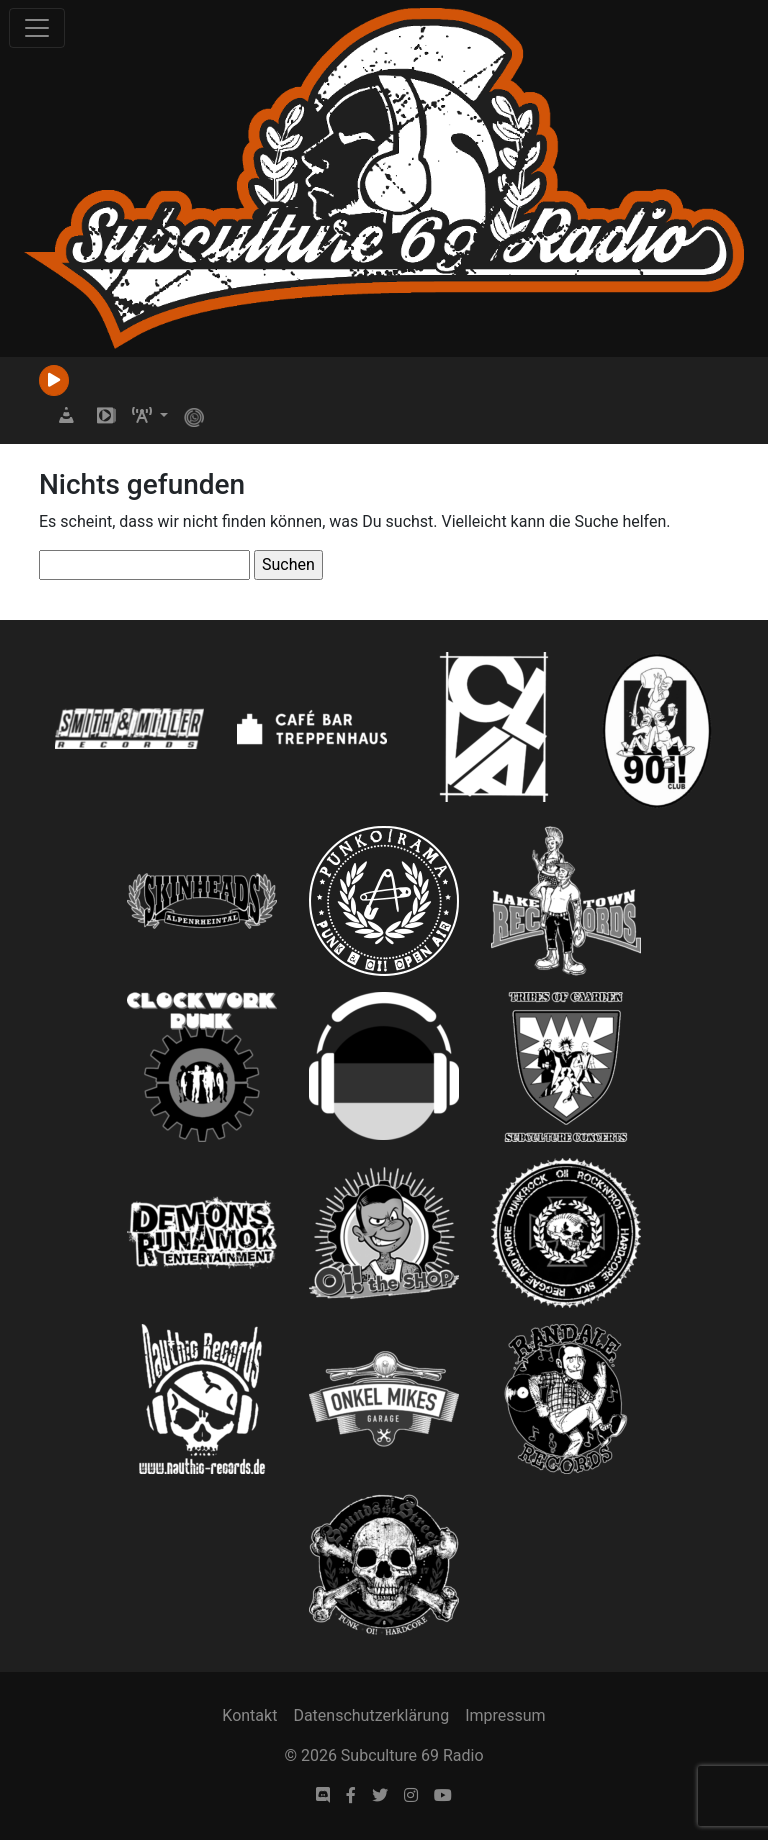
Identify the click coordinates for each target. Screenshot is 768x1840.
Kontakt (249, 1715)
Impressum (505, 1715)
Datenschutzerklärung (371, 1715)
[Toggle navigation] (37, 28)
